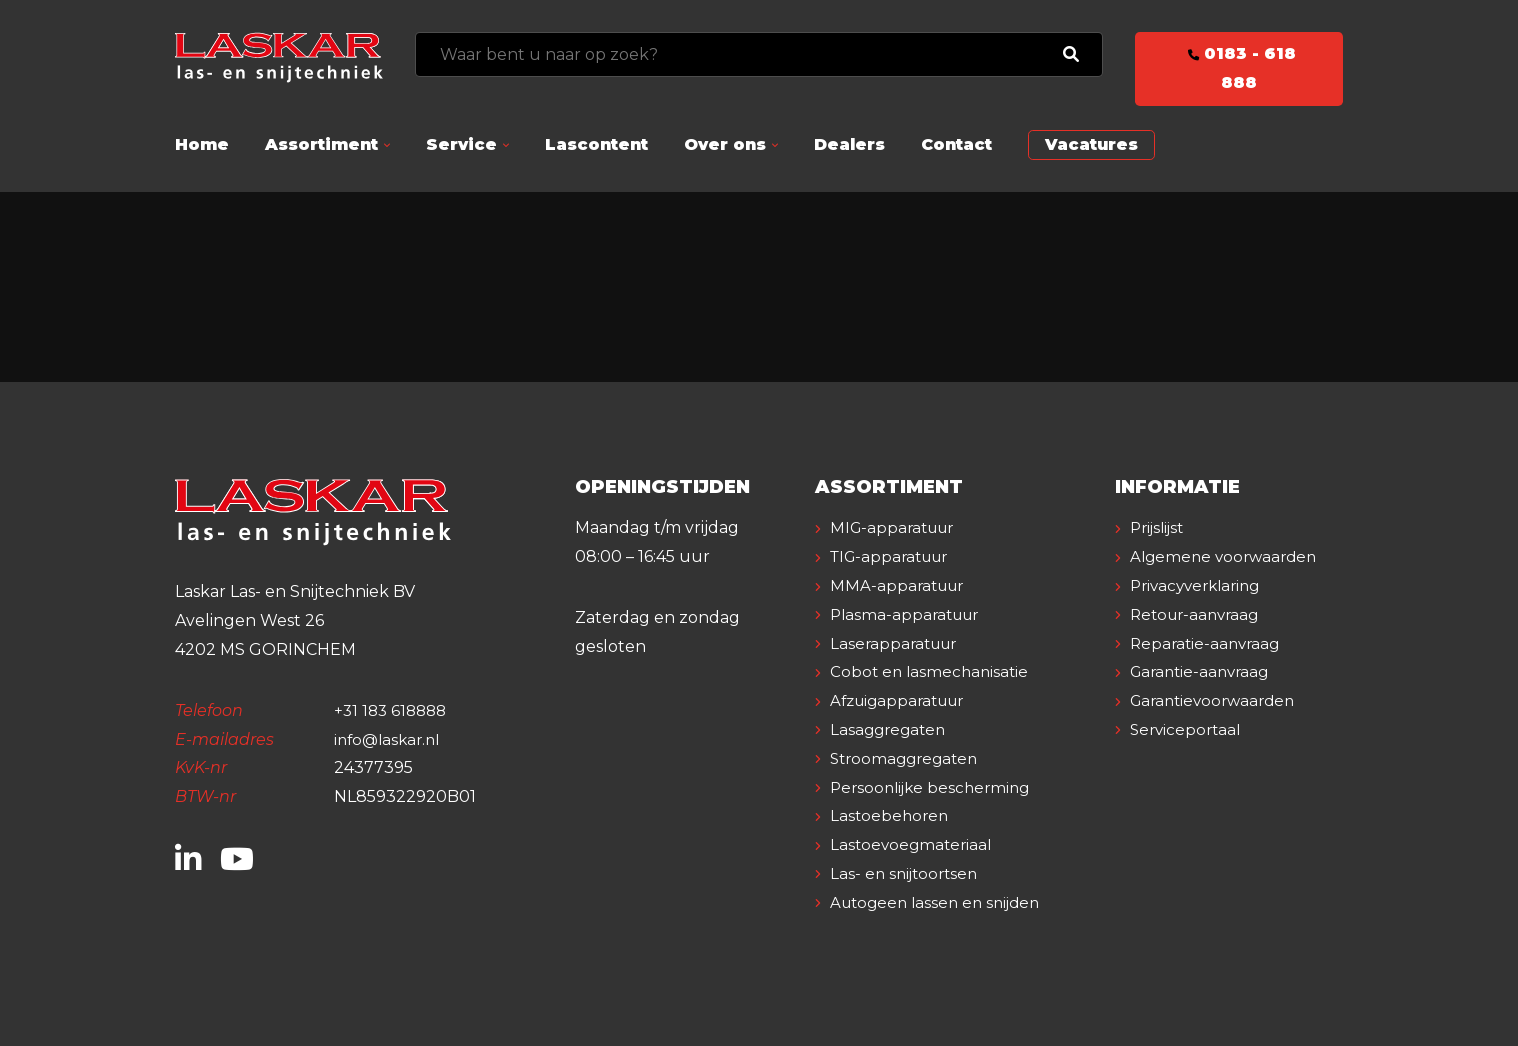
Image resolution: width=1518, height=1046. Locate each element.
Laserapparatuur (898, 643)
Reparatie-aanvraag (1209, 671)
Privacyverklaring (1201, 614)
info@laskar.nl (390, 739)
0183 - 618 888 (1239, 68)
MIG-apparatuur (897, 527)
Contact (956, 144)
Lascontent (596, 144)
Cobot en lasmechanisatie (933, 671)
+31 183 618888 (393, 710)
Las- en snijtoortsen (908, 873)
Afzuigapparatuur (903, 700)
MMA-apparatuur (901, 585)
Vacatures (1091, 144)
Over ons (725, 144)
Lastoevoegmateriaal (914, 844)
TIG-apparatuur (895, 556)
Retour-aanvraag (1199, 643)
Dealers (849, 144)
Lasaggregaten (891, 729)
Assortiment (321, 144)
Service (461, 144)
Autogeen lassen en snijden (941, 902)
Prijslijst (1160, 527)
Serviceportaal (1189, 758)
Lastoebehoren (892, 815)
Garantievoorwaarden (1218, 729)
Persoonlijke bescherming (935, 787)
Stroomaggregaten (909, 758)
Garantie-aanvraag (1204, 700)
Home (202, 144)
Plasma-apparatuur (909, 614)
